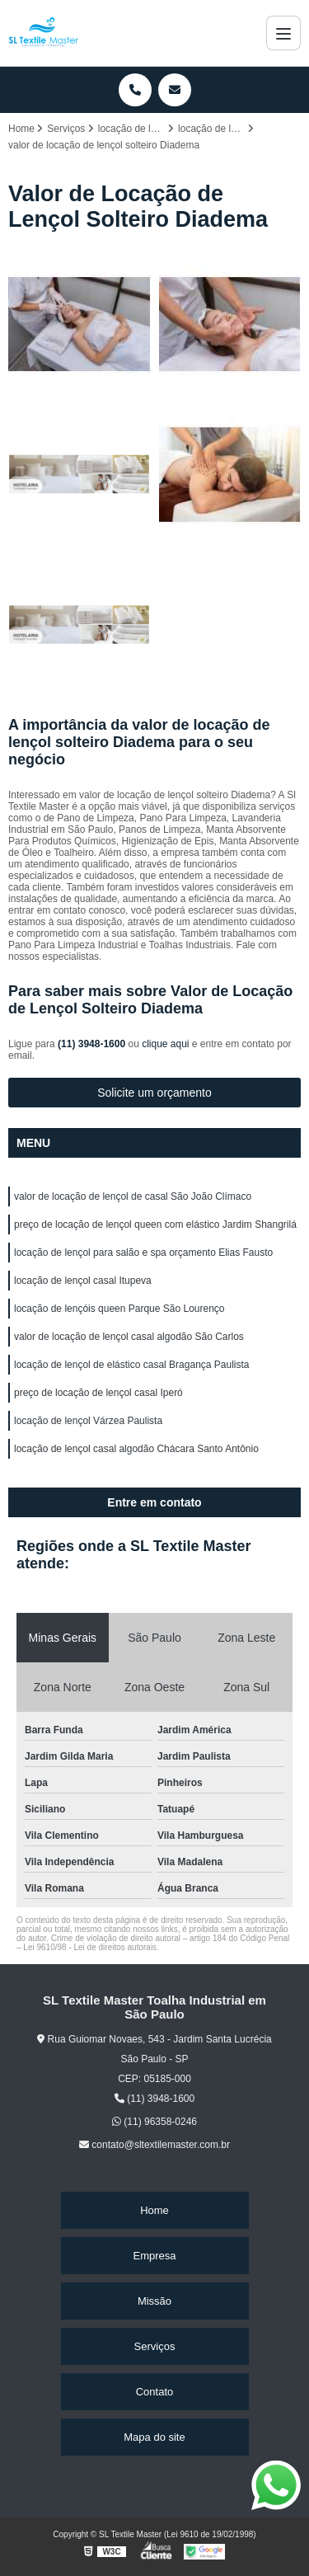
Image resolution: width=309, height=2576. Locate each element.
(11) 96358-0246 (154, 2121)
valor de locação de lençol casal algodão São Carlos (129, 1336)
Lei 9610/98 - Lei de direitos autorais (90, 1947)
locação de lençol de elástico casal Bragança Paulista (132, 1364)
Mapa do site (154, 2437)
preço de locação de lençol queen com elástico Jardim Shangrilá (155, 1224)
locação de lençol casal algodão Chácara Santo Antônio (136, 1449)
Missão (154, 2301)
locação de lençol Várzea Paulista (88, 1421)
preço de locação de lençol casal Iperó (98, 1392)
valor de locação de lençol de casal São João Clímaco (132, 1196)
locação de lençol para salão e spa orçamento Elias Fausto (143, 1252)
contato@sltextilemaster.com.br (154, 2145)
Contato (155, 2392)
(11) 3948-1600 (93, 1044)
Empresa (154, 2255)
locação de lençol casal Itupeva (83, 1280)
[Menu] (283, 33)
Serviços (155, 2346)
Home (154, 2210)
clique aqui (165, 1044)
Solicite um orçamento (154, 1092)
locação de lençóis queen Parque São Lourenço (119, 1308)
